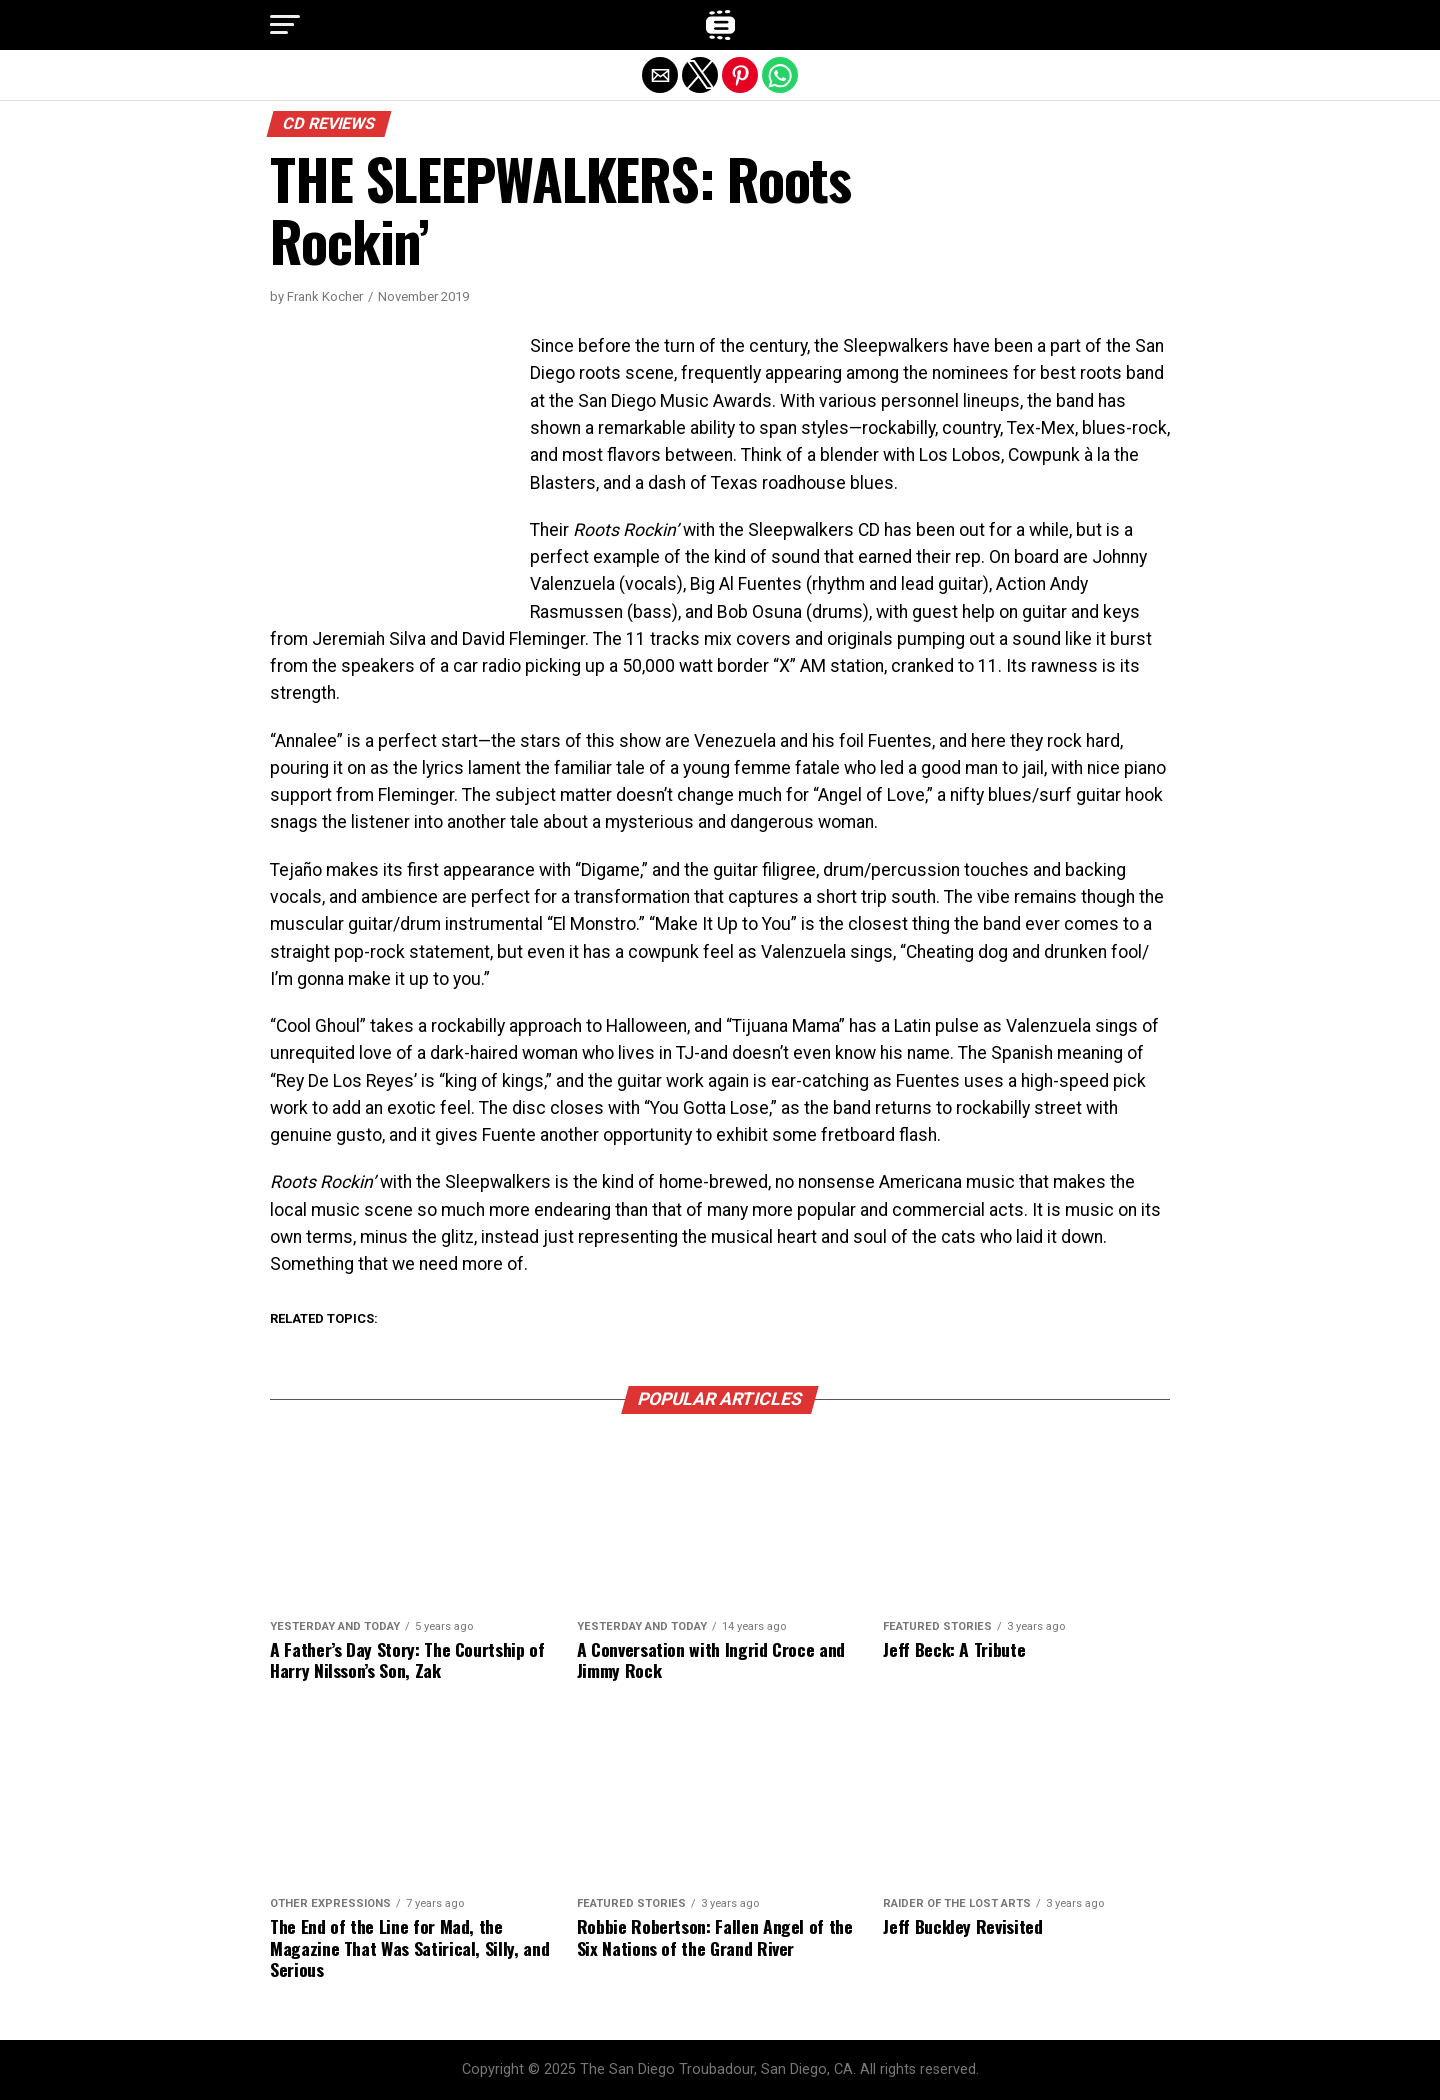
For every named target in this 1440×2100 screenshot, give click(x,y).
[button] (285, 25)
